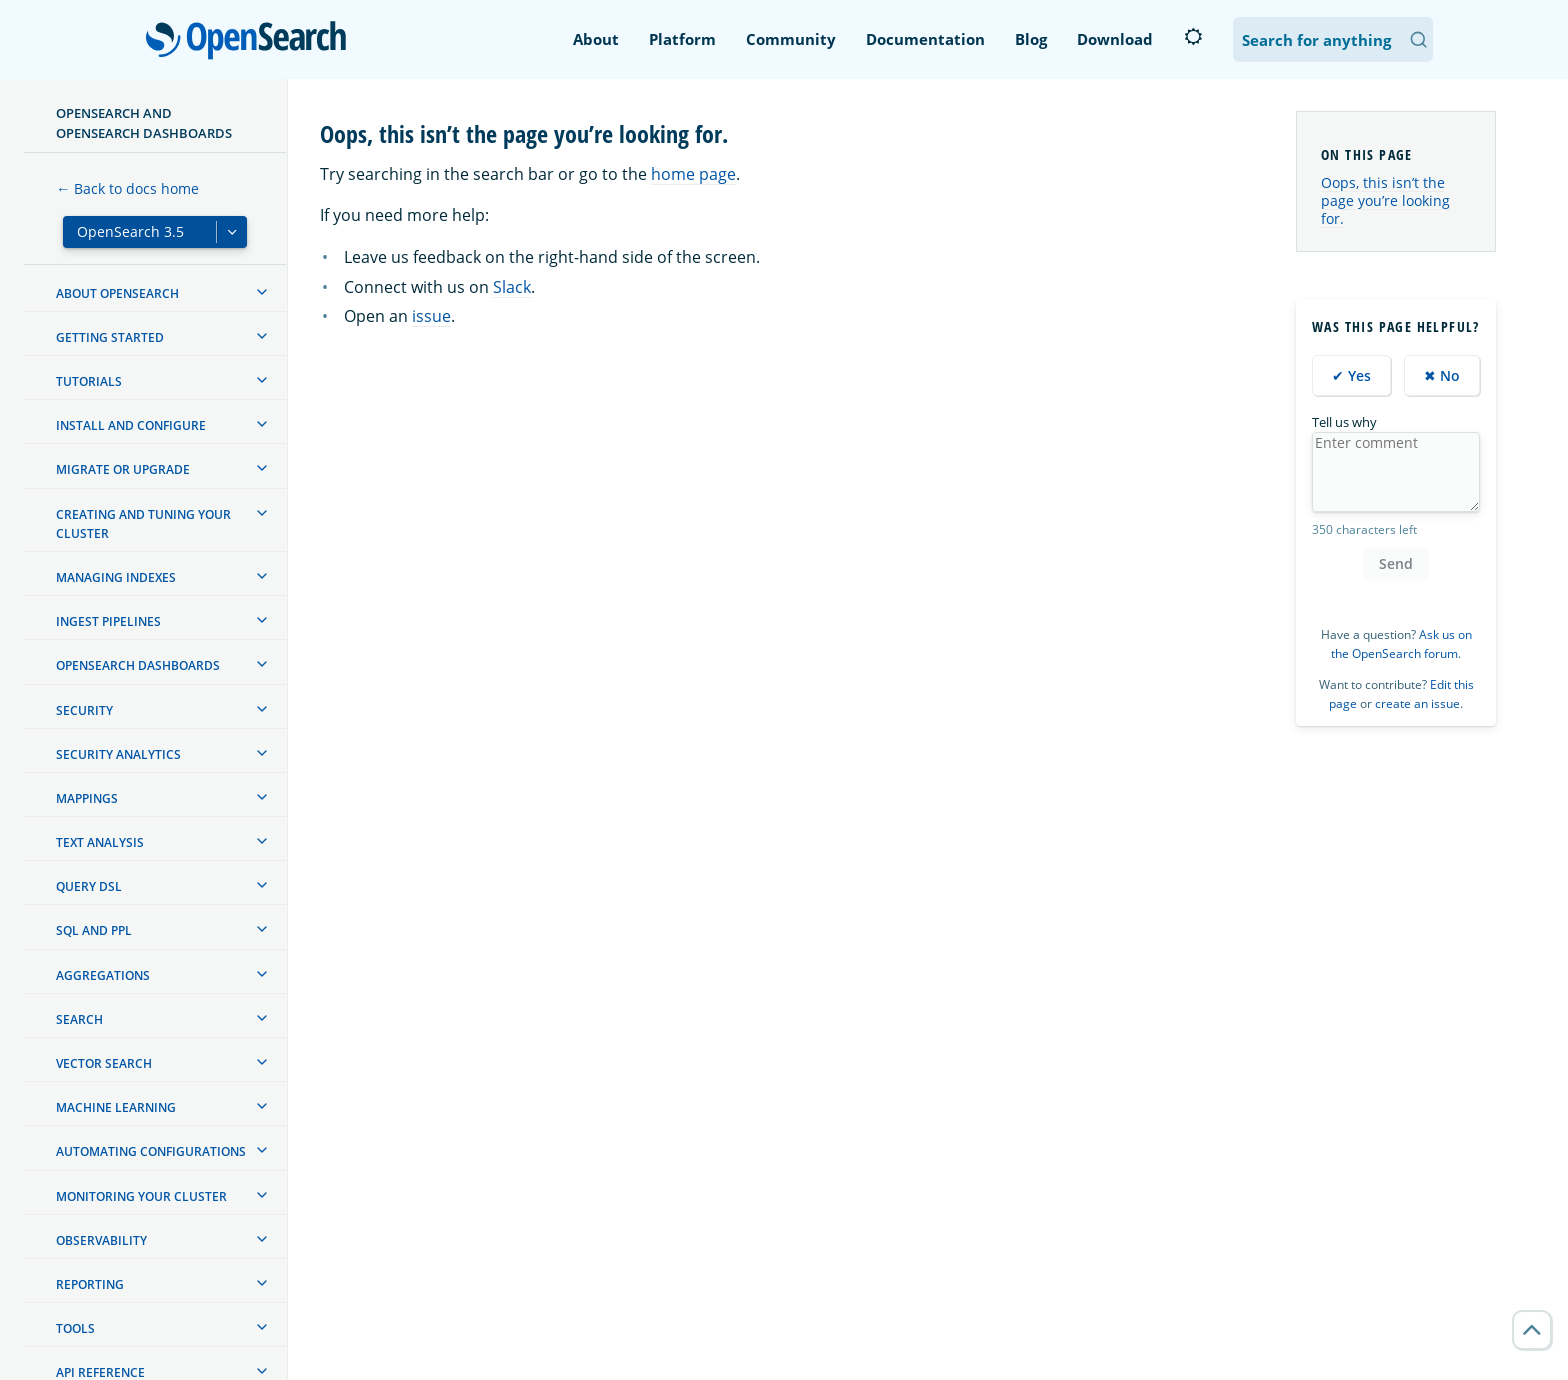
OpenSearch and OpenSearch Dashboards (144, 123)
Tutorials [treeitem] (89, 381)
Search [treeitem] (79, 1019)
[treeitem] (262, 292)
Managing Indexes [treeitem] (116, 577)
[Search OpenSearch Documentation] (1333, 39)
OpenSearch (251, 42)
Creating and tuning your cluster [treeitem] (143, 524)
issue (431, 316)
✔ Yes (1351, 375)
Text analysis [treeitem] (100, 842)
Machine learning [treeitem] (116, 1107)
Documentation (925, 39)
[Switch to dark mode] (1193, 37)
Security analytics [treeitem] (118, 754)
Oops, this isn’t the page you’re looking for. (1385, 200)
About (596, 39)
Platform (682, 39)
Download (1115, 39)
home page (693, 174)
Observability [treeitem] (101, 1240)
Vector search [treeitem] (104, 1063)
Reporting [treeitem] (90, 1284)
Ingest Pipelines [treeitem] (108, 621)
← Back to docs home (127, 188)
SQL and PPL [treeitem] (94, 930)
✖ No (1442, 375)
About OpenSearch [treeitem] (117, 293)
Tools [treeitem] (75, 1328)
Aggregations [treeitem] (103, 975)
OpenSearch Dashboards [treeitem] (138, 665)
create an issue (1417, 703)
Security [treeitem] (84, 710)
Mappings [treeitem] (87, 798)
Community (791, 39)
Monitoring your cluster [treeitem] (141, 1196)
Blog (1031, 39)
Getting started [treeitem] (110, 337)
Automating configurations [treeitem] (151, 1151)
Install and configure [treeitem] (131, 425)
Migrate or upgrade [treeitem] (123, 469)
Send (1396, 563)
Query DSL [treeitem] (89, 886)
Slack (512, 287)
